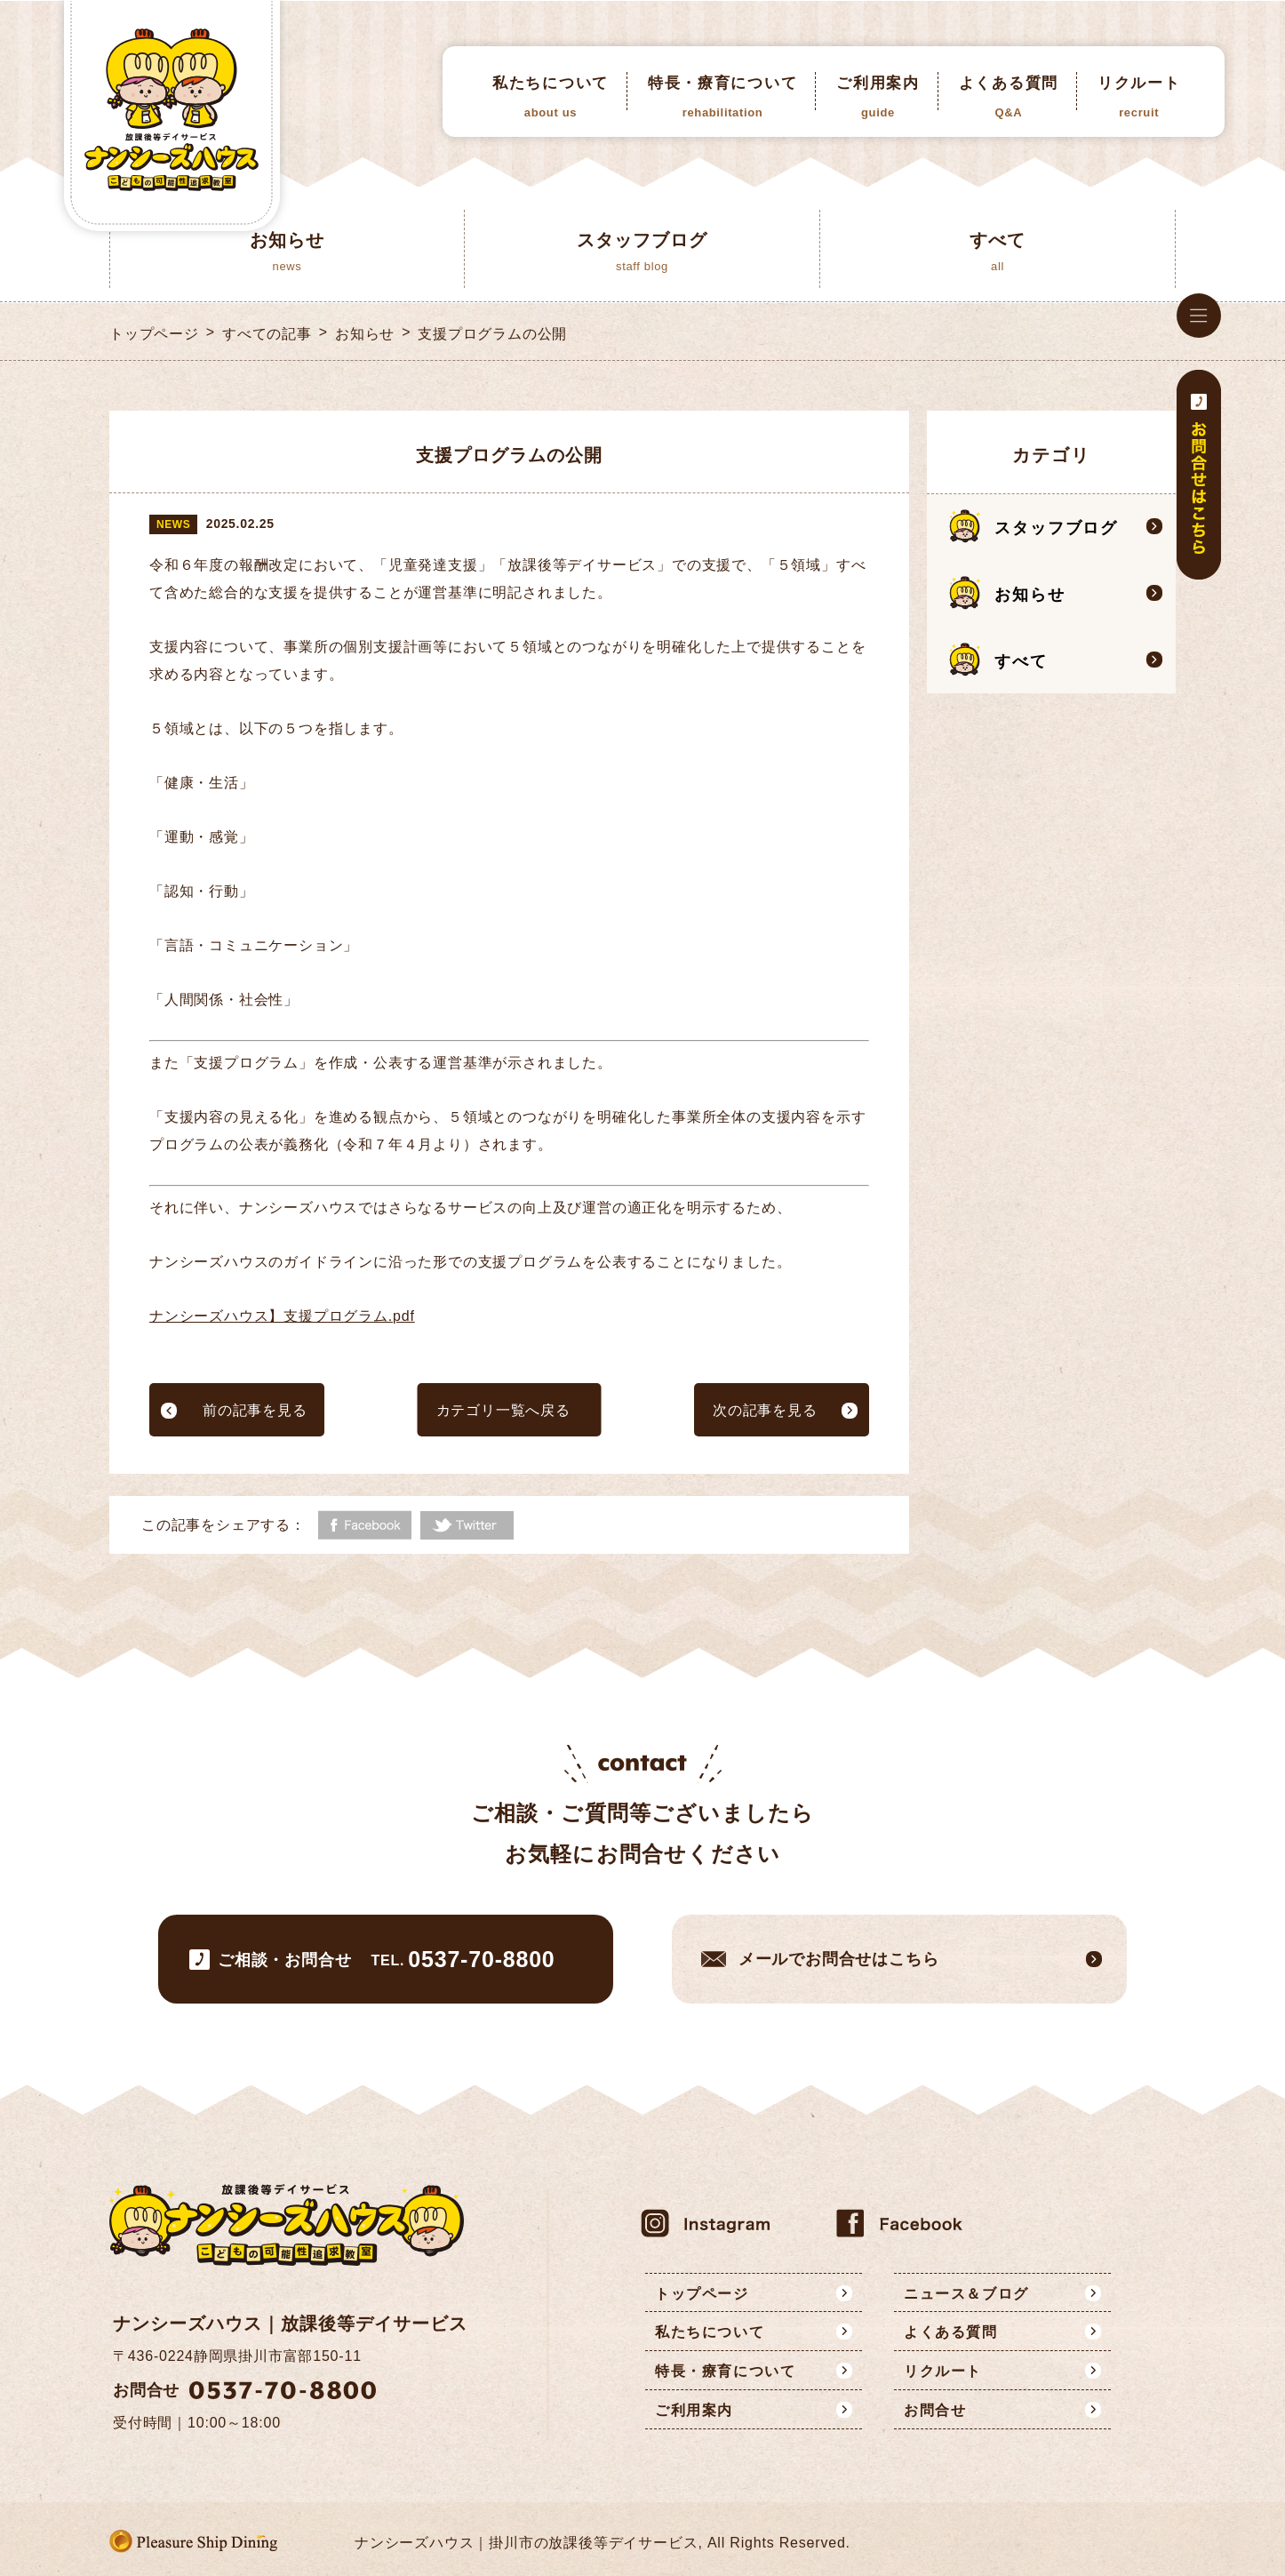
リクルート (1139, 97)
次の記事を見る (765, 1410)
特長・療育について (722, 97)
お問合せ (935, 2410)
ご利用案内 (878, 97)
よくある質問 (1008, 97)
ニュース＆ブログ (966, 2293)
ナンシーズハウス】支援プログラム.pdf (282, 1316)
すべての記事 (267, 333)
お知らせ (365, 333)
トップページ (154, 333)
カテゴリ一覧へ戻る (503, 1410)
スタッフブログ (1056, 528)
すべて (1020, 661)
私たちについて (550, 97)
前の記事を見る (255, 1410)
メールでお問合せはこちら (838, 1959)
